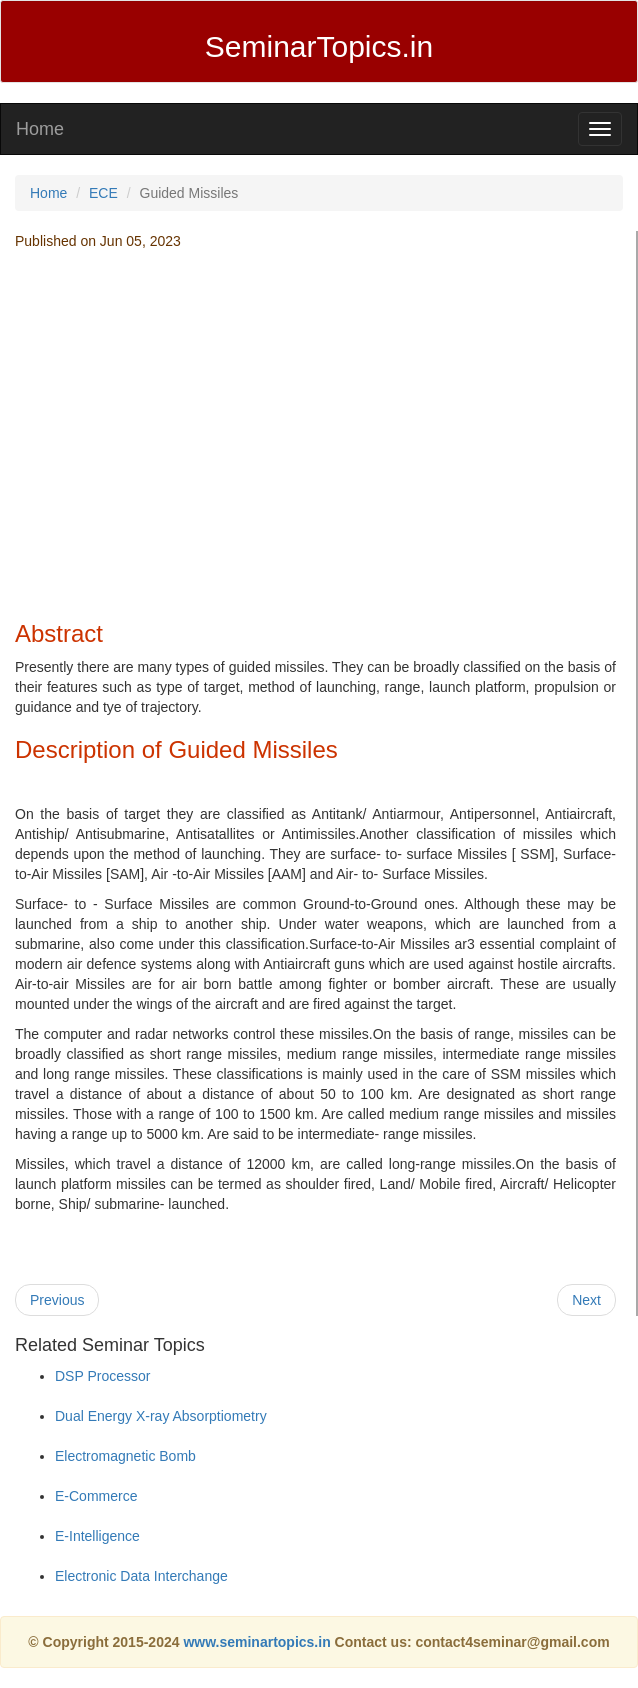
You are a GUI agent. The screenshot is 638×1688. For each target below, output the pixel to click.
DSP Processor (102, 1376)
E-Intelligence (97, 1536)
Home (40, 129)
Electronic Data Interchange (141, 1576)
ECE (103, 193)
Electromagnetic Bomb (125, 1456)
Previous (57, 1300)
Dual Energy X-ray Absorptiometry (161, 1416)
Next (586, 1300)
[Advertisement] (316, 461)
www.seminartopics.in (258, 1642)
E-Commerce (96, 1496)
